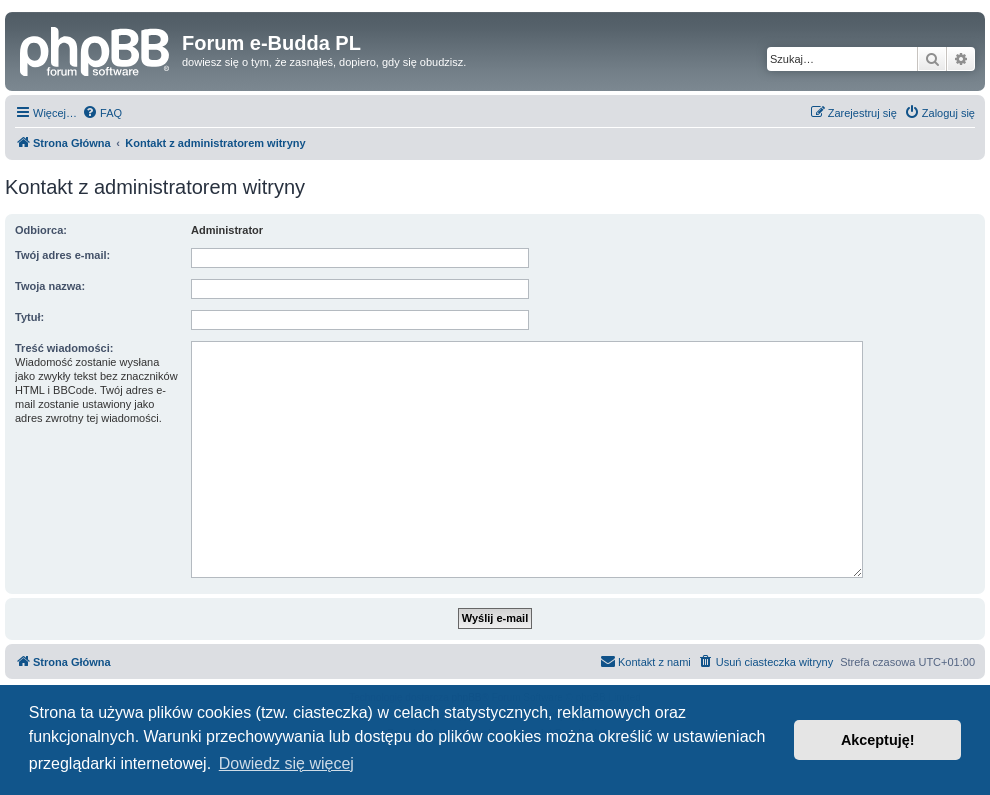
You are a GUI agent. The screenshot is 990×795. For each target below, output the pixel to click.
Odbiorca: (41, 230)
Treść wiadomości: (64, 348)
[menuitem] (102, 113)
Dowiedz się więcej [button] (286, 763)
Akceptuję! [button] (878, 740)
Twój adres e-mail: (62, 255)
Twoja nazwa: (50, 286)
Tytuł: (29, 317)
